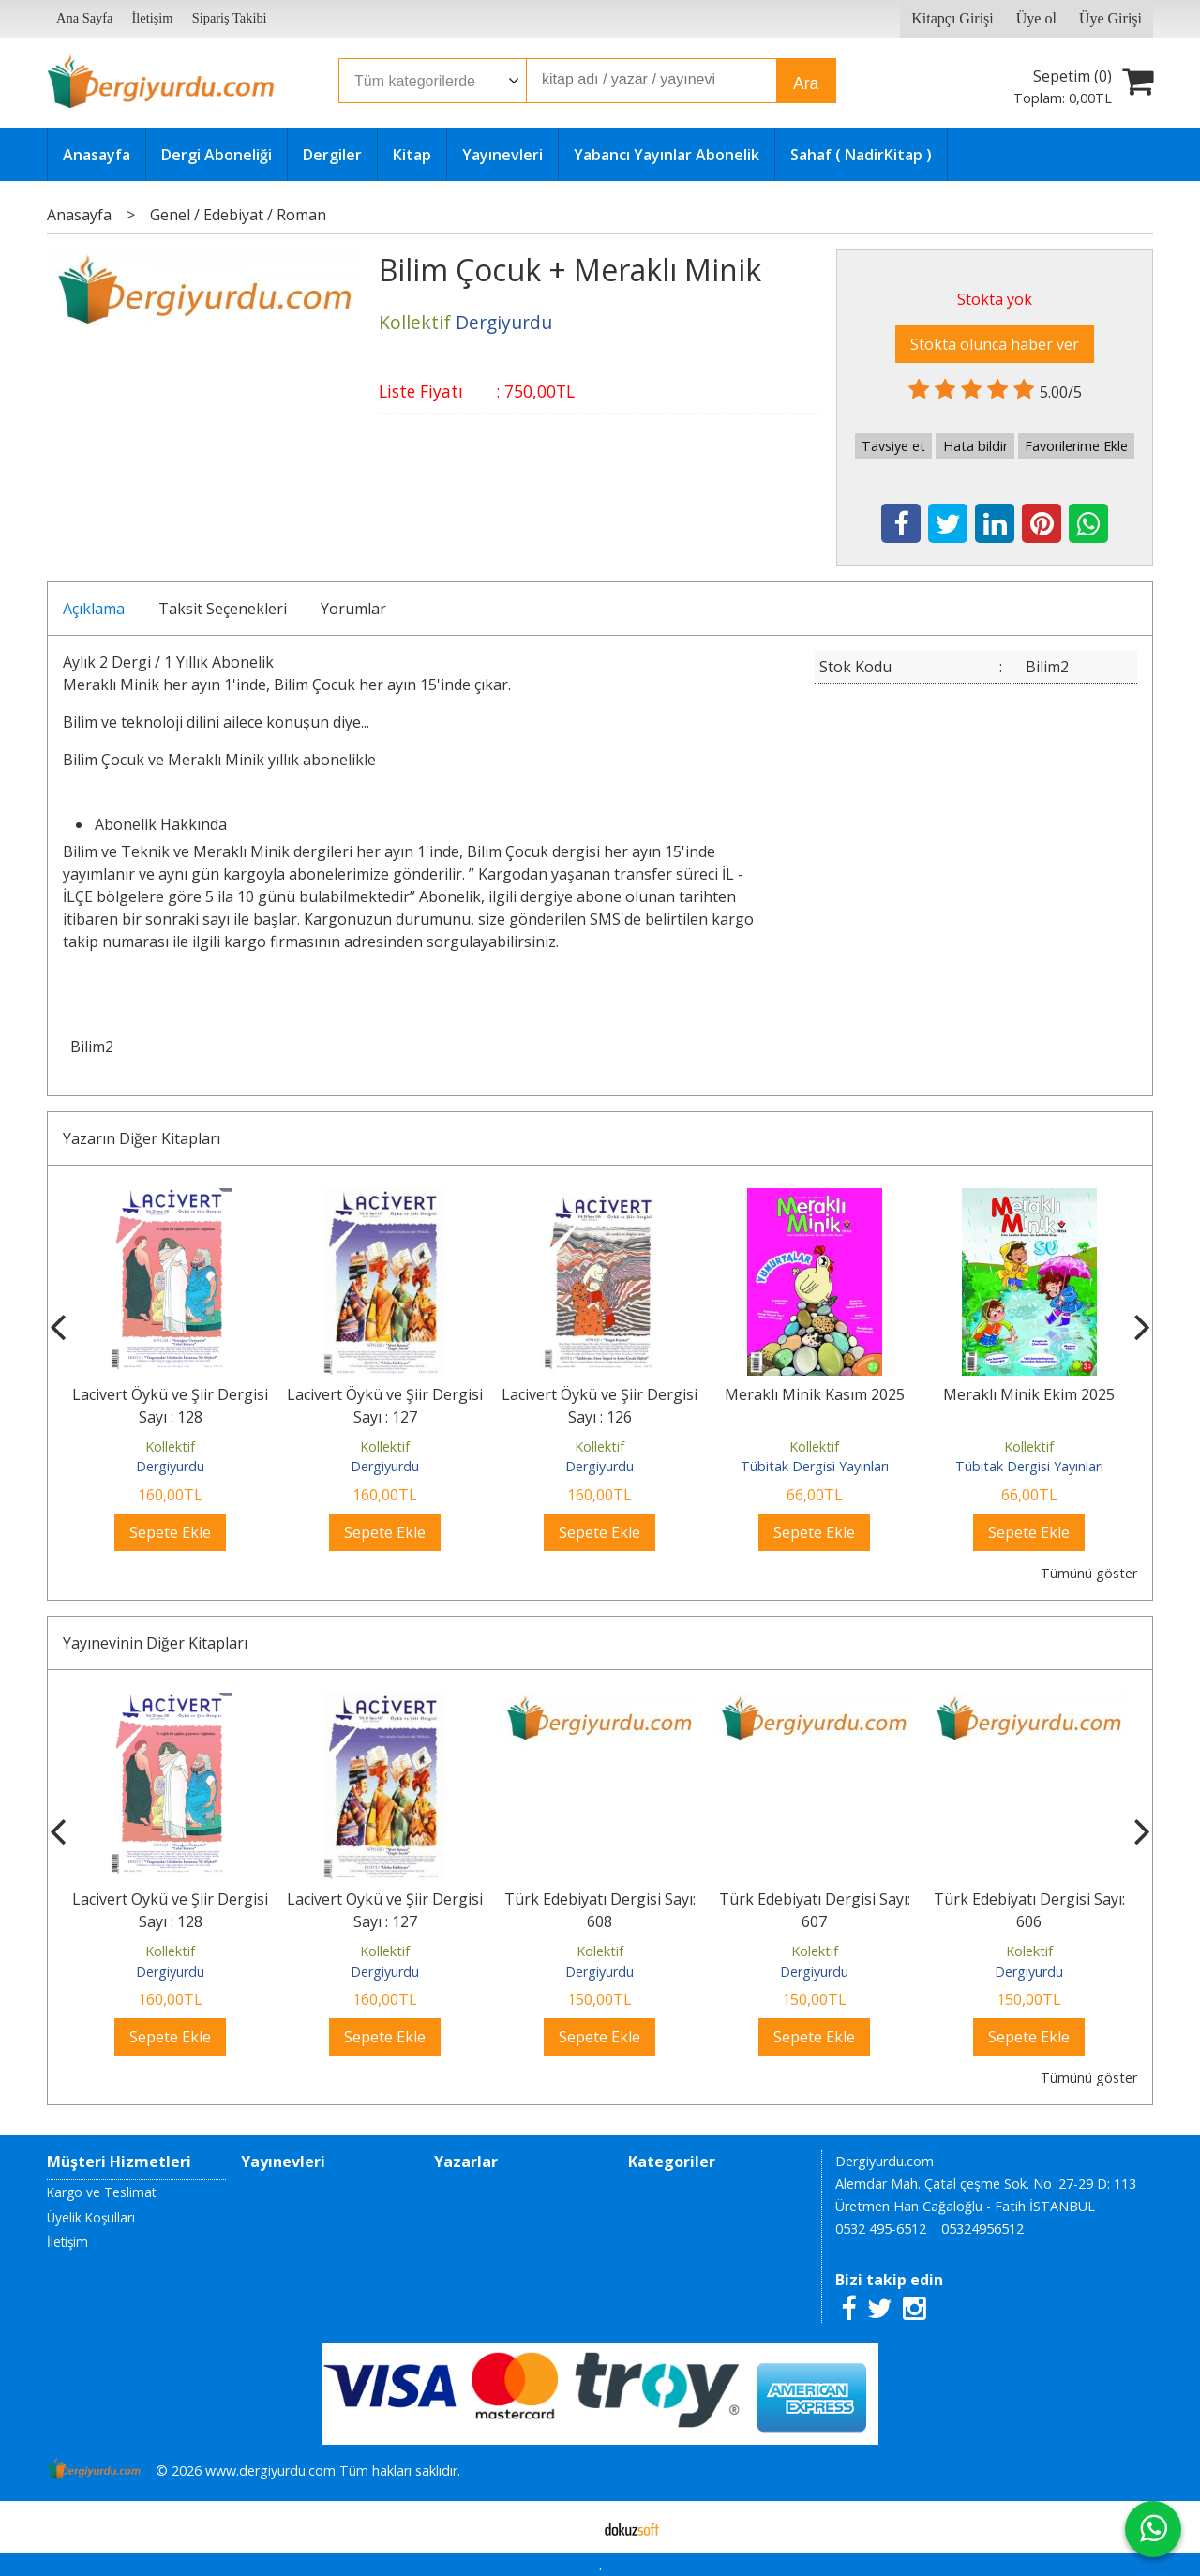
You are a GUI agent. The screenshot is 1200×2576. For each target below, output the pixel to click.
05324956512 (982, 2228)
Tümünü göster (1089, 1573)
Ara (805, 83)
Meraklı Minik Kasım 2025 (815, 1394)
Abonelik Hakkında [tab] (161, 824)
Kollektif (170, 1446)
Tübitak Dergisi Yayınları (815, 1466)
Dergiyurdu (170, 1466)
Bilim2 (91, 1046)
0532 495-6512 (880, 2228)
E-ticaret (570, 2527)
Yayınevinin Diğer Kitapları (155, 1643)
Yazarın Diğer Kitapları (141, 1138)
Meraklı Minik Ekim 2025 (1029, 1394)
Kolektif (600, 1951)
